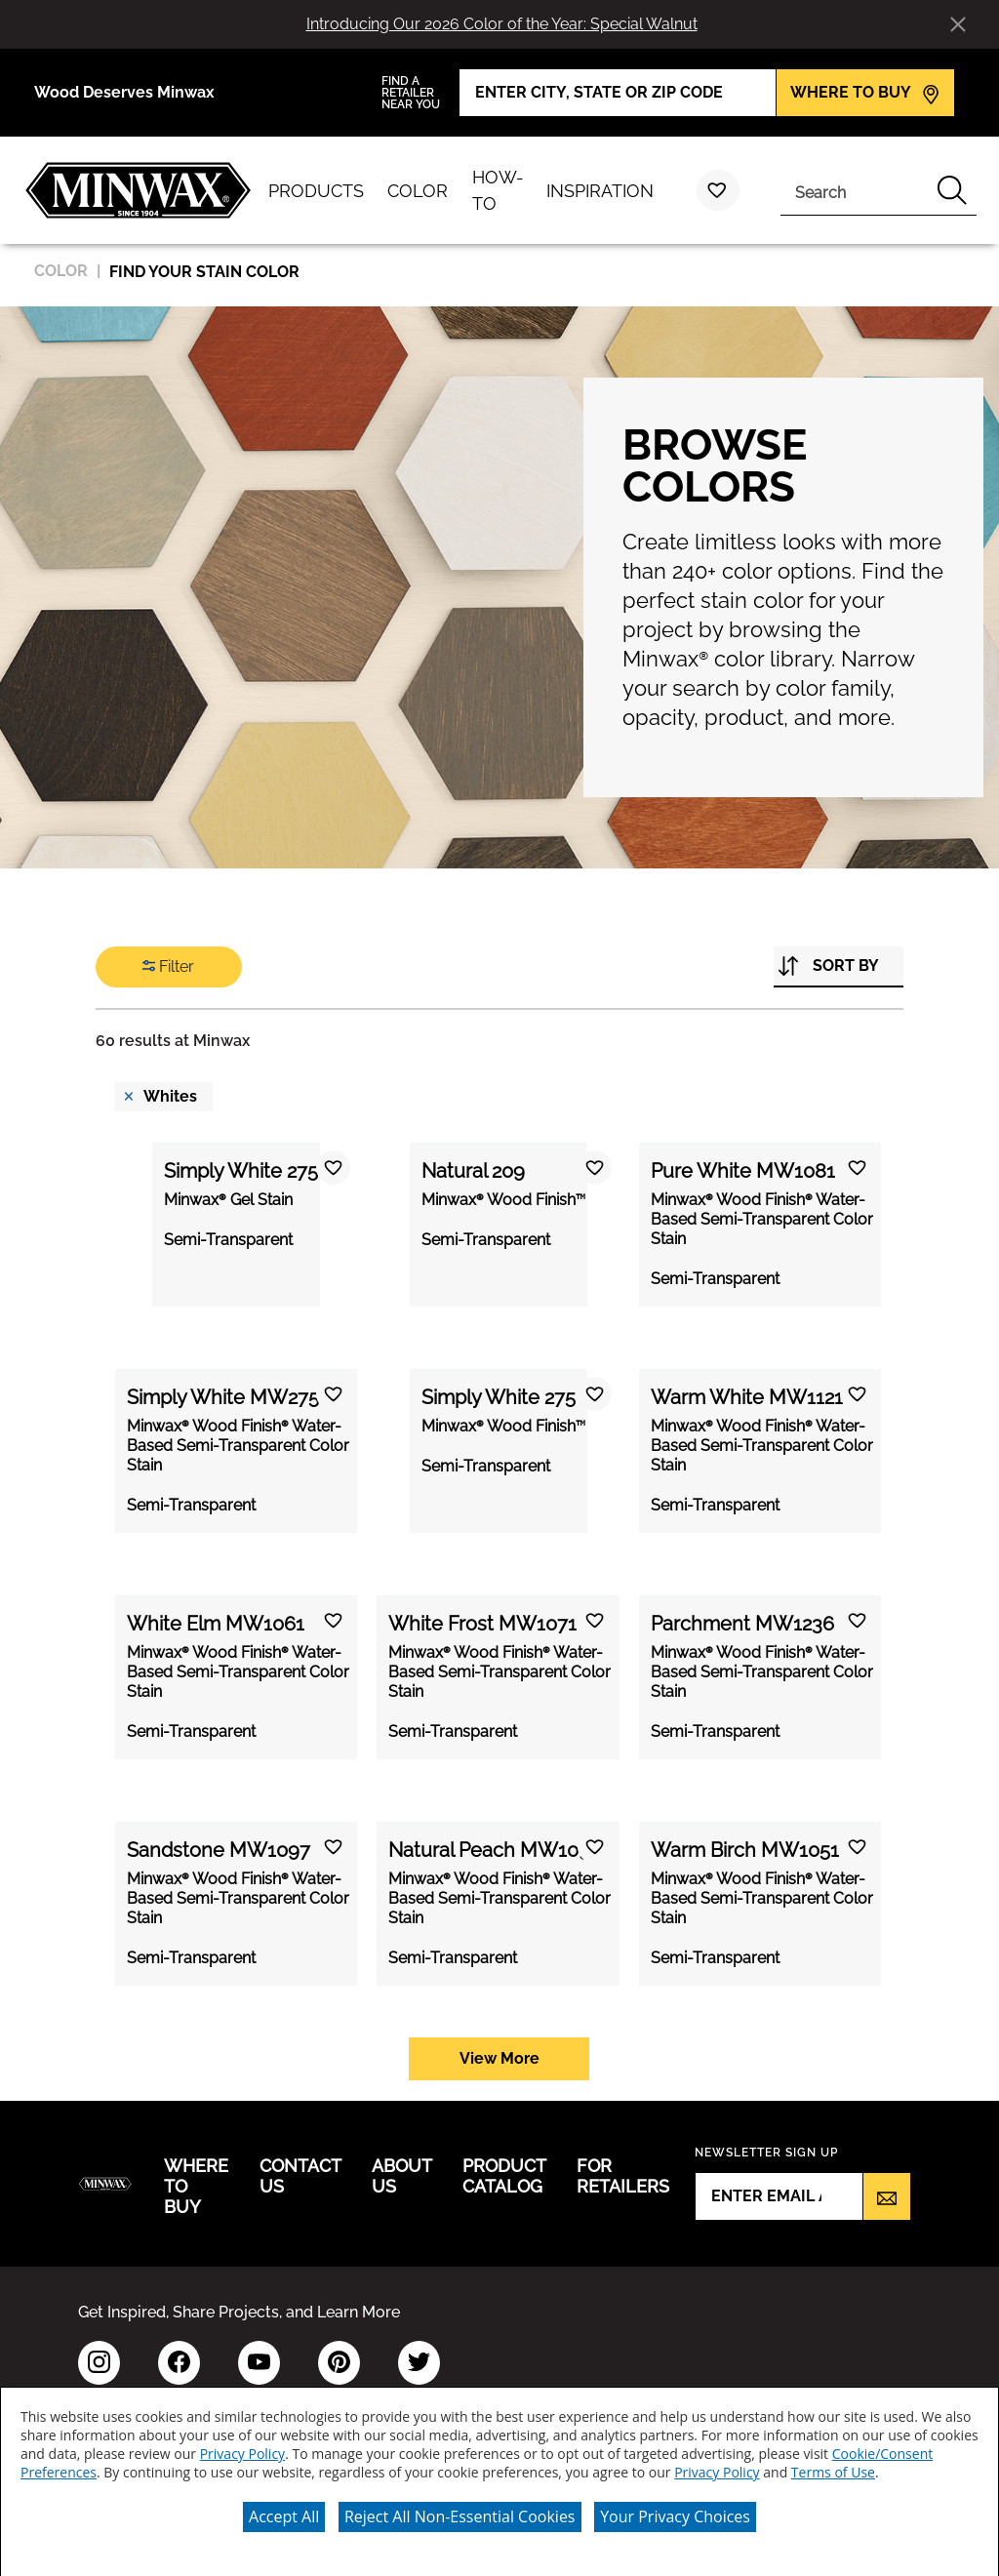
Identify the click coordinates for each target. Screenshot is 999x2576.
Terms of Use (833, 2465)
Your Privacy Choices (675, 2509)
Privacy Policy (242, 2446)
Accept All (284, 2509)
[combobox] (854, 190)
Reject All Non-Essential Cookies (460, 2509)
